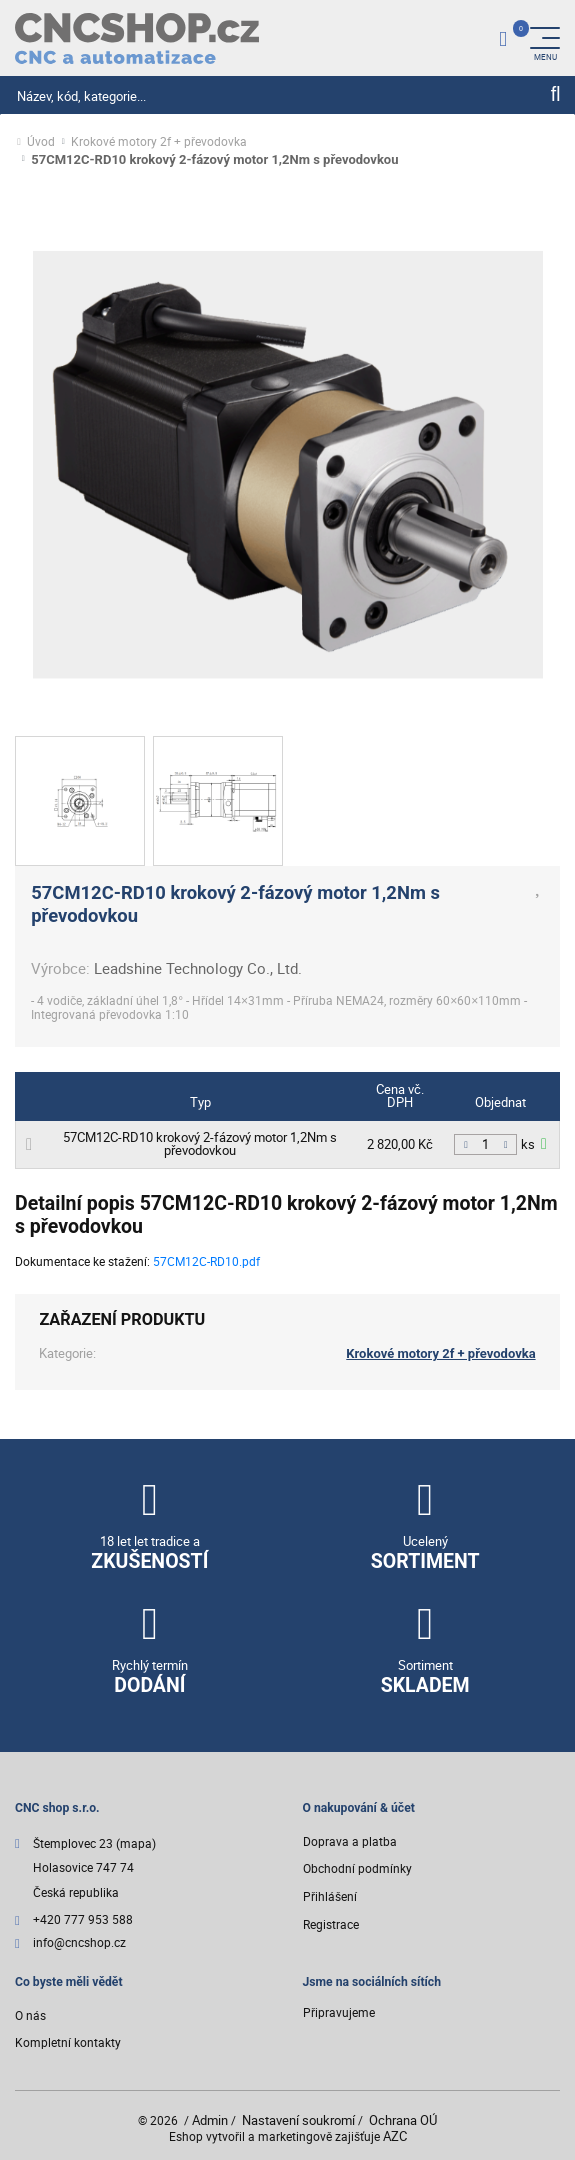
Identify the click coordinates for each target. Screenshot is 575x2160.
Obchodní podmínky (357, 1868)
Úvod (41, 142)
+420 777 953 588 (83, 1920)
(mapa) (136, 1843)
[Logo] (137, 38)
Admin (210, 2120)
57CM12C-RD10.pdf (206, 1261)
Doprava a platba (350, 1841)
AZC (395, 2136)
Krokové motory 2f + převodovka (159, 142)
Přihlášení (330, 1896)
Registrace (331, 1924)
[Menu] (545, 38)
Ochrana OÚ (403, 2120)
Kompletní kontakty (68, 2042)
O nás (30, 2015)
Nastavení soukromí (298, 2120)
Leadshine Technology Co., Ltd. (198, 968)
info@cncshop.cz (79, 1943)
